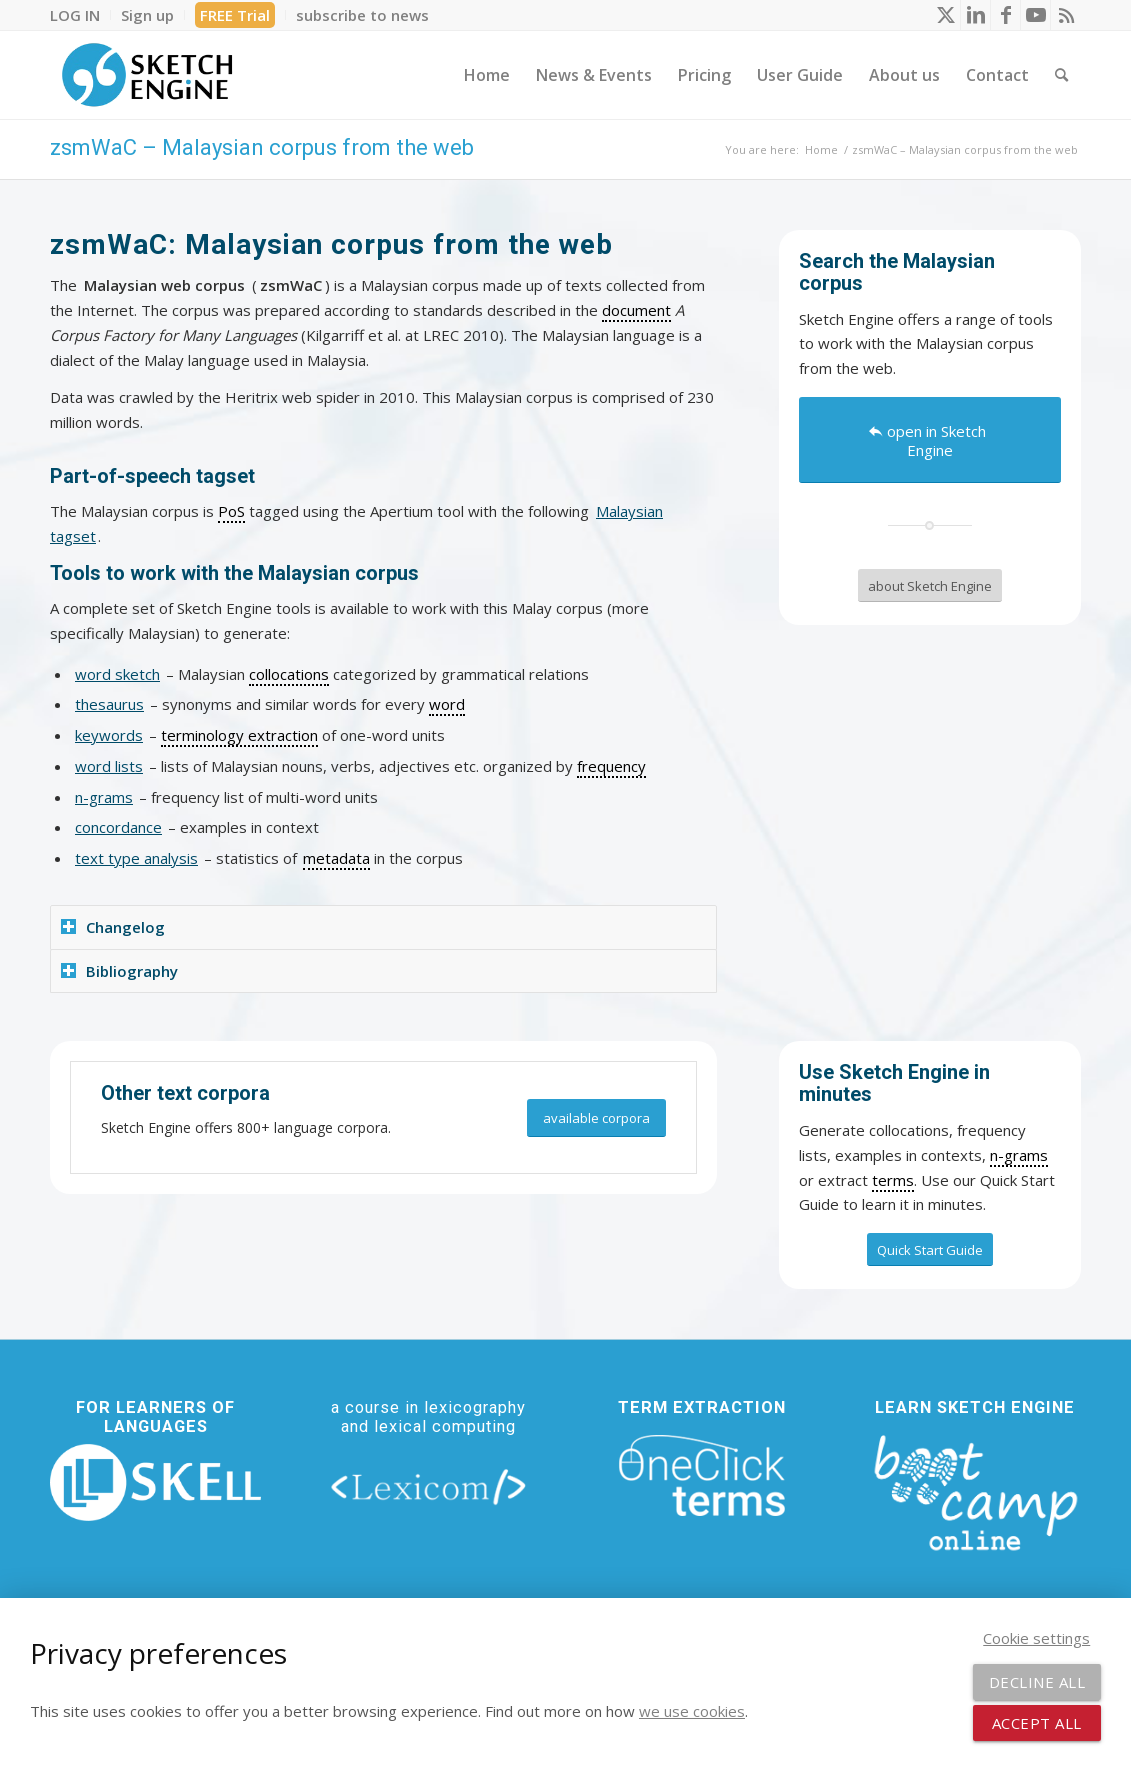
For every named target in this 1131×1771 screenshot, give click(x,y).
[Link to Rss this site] (1066, 15)
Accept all (1037, 1723)
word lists (109, 766)
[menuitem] (80, 15)
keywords (109, 735)
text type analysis (136, 858)
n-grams (104, 797)
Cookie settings (1036, 1638)
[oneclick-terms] (702, 1476)
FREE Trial (235, 15)
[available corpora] (596, 1118)
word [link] (447, 704)
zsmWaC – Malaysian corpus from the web (262, 147)
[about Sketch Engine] (930, 586)
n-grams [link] (1019, 1155)
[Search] (1061, 75)
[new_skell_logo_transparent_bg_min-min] (155, 1482)
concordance (118, 827)
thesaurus (109, 704)
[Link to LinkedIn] (975, 15)
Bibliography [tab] (119, 971)
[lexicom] (428, 1486)
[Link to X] (945, 15)
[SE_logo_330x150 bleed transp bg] (147, 75)
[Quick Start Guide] (930, 1250)
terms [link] (893, 1180)
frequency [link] (611, 766)
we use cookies (692, 1711)
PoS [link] (231, 511)
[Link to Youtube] (1035, 15)
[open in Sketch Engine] (930, 440)
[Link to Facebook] (1005, 15)
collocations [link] (289, 674)
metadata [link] (336, 858)
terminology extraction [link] (239, 735)
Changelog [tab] (113, 927)
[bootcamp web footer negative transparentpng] (975, 1490)
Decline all (1037, 1682)
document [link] (636, 310)
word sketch (117, 674)
